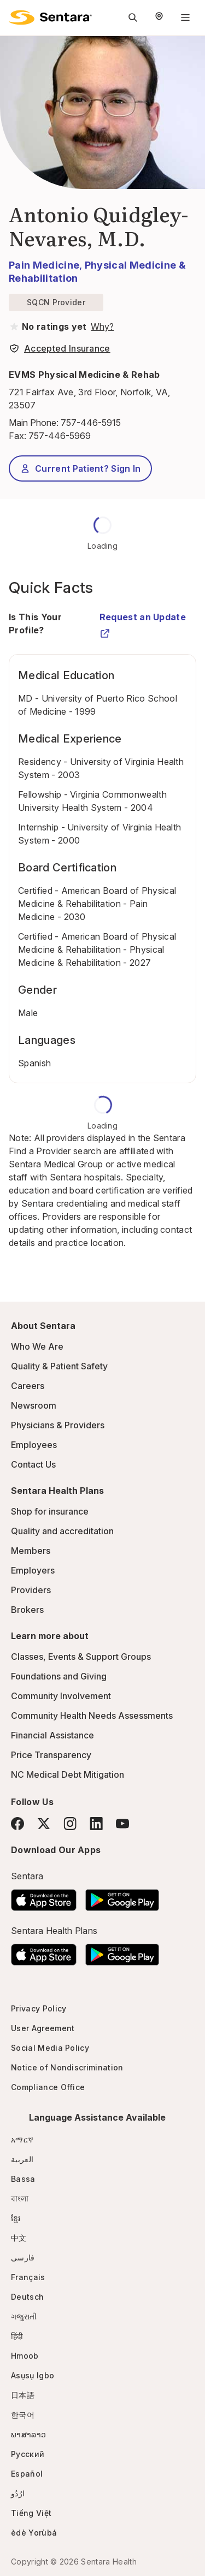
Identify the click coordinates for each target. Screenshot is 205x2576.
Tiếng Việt (31, 2513)
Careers (27, 1385)
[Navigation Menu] (185, 17)
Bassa (23, 2178)
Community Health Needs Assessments (92, 1715)
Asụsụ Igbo (32, 2375)
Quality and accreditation (62, 1531)
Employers (33, 1570)
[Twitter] (43, 1823)
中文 (19, 2237)
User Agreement (42, 2028)
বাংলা (20, 2198)
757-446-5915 (91, 422)
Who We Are (37, 1346)
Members (30, 1550)
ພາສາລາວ (28, 2434)
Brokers (27, 1609)
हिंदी (17, 2336)
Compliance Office (48, 2087)
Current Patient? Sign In (80, 468)
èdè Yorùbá (34, 2532)
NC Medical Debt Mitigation (67, 1774)
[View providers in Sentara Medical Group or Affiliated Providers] (101, 326)
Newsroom (33, 1405)
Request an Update (142, 622)
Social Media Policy (50, 2047)
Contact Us (33, 1464)
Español (27, 2473)
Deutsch (27, 2296)
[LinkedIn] (96, 1823)
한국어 (22, 2414)
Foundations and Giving (59, 1676)
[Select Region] (159, 17)
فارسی (23, 2257)
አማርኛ (22, 2139)
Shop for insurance (50, 1511)
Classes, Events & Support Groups (81, 1656)
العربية (22, 2159)
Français (28, 2277)
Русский (27, 2454)
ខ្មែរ (16, 2218)
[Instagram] (70, 1823)
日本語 (22, 2395)
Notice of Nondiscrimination (67, 2067)
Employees (34, 1444)
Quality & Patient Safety (59, 1366)
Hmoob (25, 2355)
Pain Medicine (44, 265)
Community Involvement (61, 1695)
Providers (31, 1589)
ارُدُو (18, 2493)
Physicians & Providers (57, 1425)
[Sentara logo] (50, 17)
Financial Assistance (52, 1735)
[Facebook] (17, 1823)
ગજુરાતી (24, 2316)
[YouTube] (122, 1824)
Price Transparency (51, 1754)
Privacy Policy (38, 2008)
